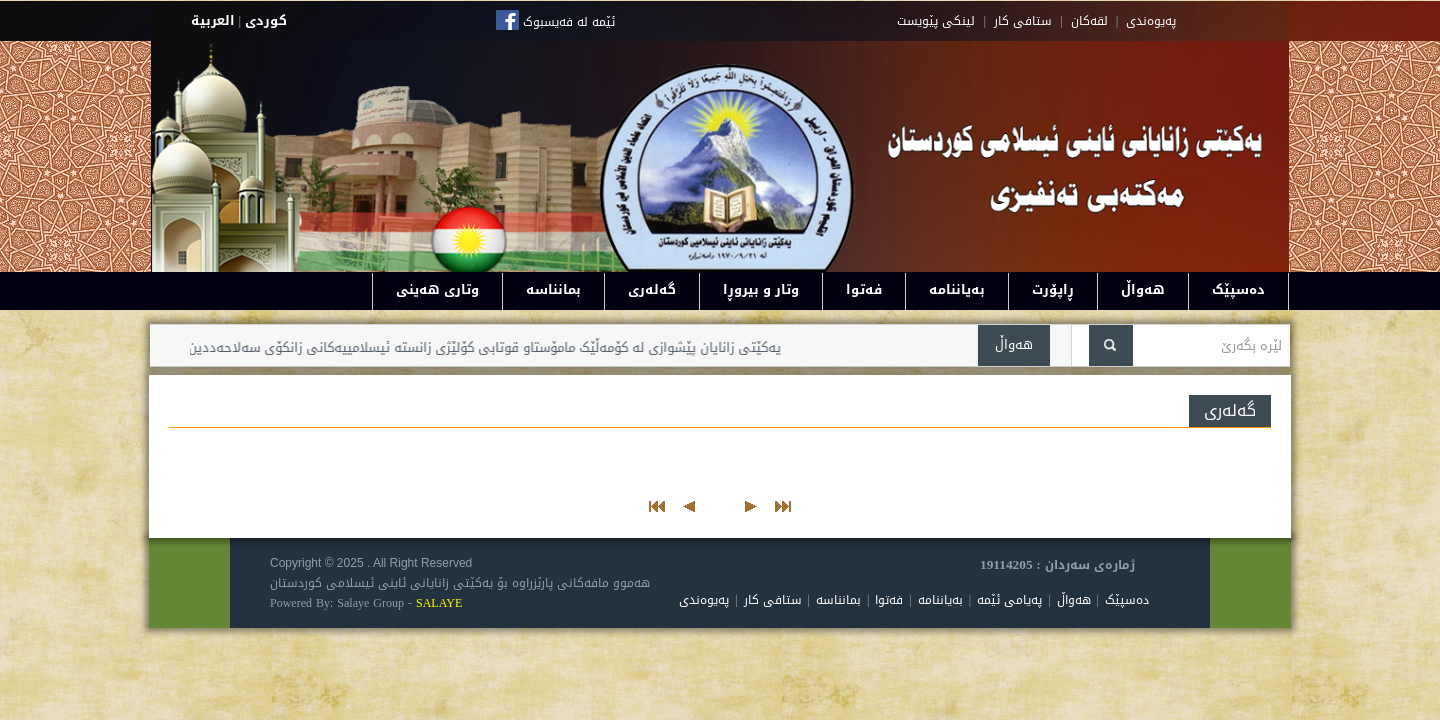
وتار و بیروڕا (761, 289)
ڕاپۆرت (1053, 289)
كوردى (266, 20)
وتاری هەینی (437, 289)
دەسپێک (1238, 289)
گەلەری (652, 289)
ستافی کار (1023, 21)
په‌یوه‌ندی (1151, 21)
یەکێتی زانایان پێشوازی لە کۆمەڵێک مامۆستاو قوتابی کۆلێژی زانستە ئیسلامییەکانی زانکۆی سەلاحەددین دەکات (460, 347)
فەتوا (864, 289)
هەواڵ (1143, 289)
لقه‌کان (1089, 21)
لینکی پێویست (936, 21)
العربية (213, 20)
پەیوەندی (704, 600)
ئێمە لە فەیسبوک (569, 22)
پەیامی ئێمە (1009, 600)
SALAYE (439, 603)
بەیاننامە (957, 289)
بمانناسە (553, 289)
